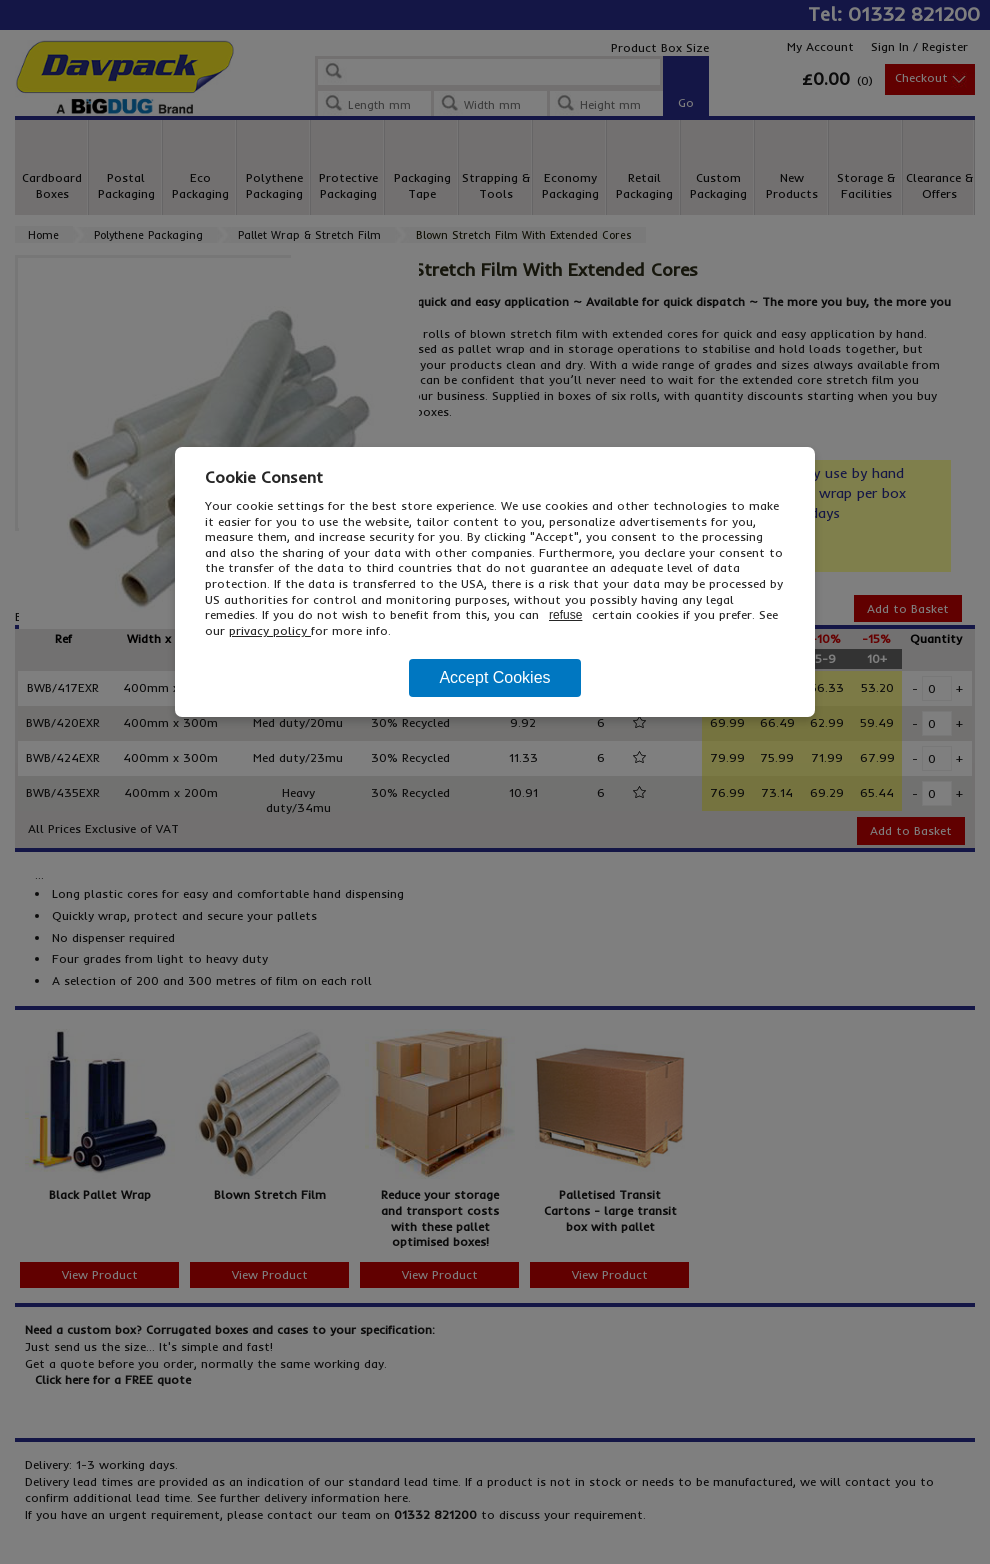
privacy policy (270, 630)
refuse (565, 615)
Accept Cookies (494, 677)
